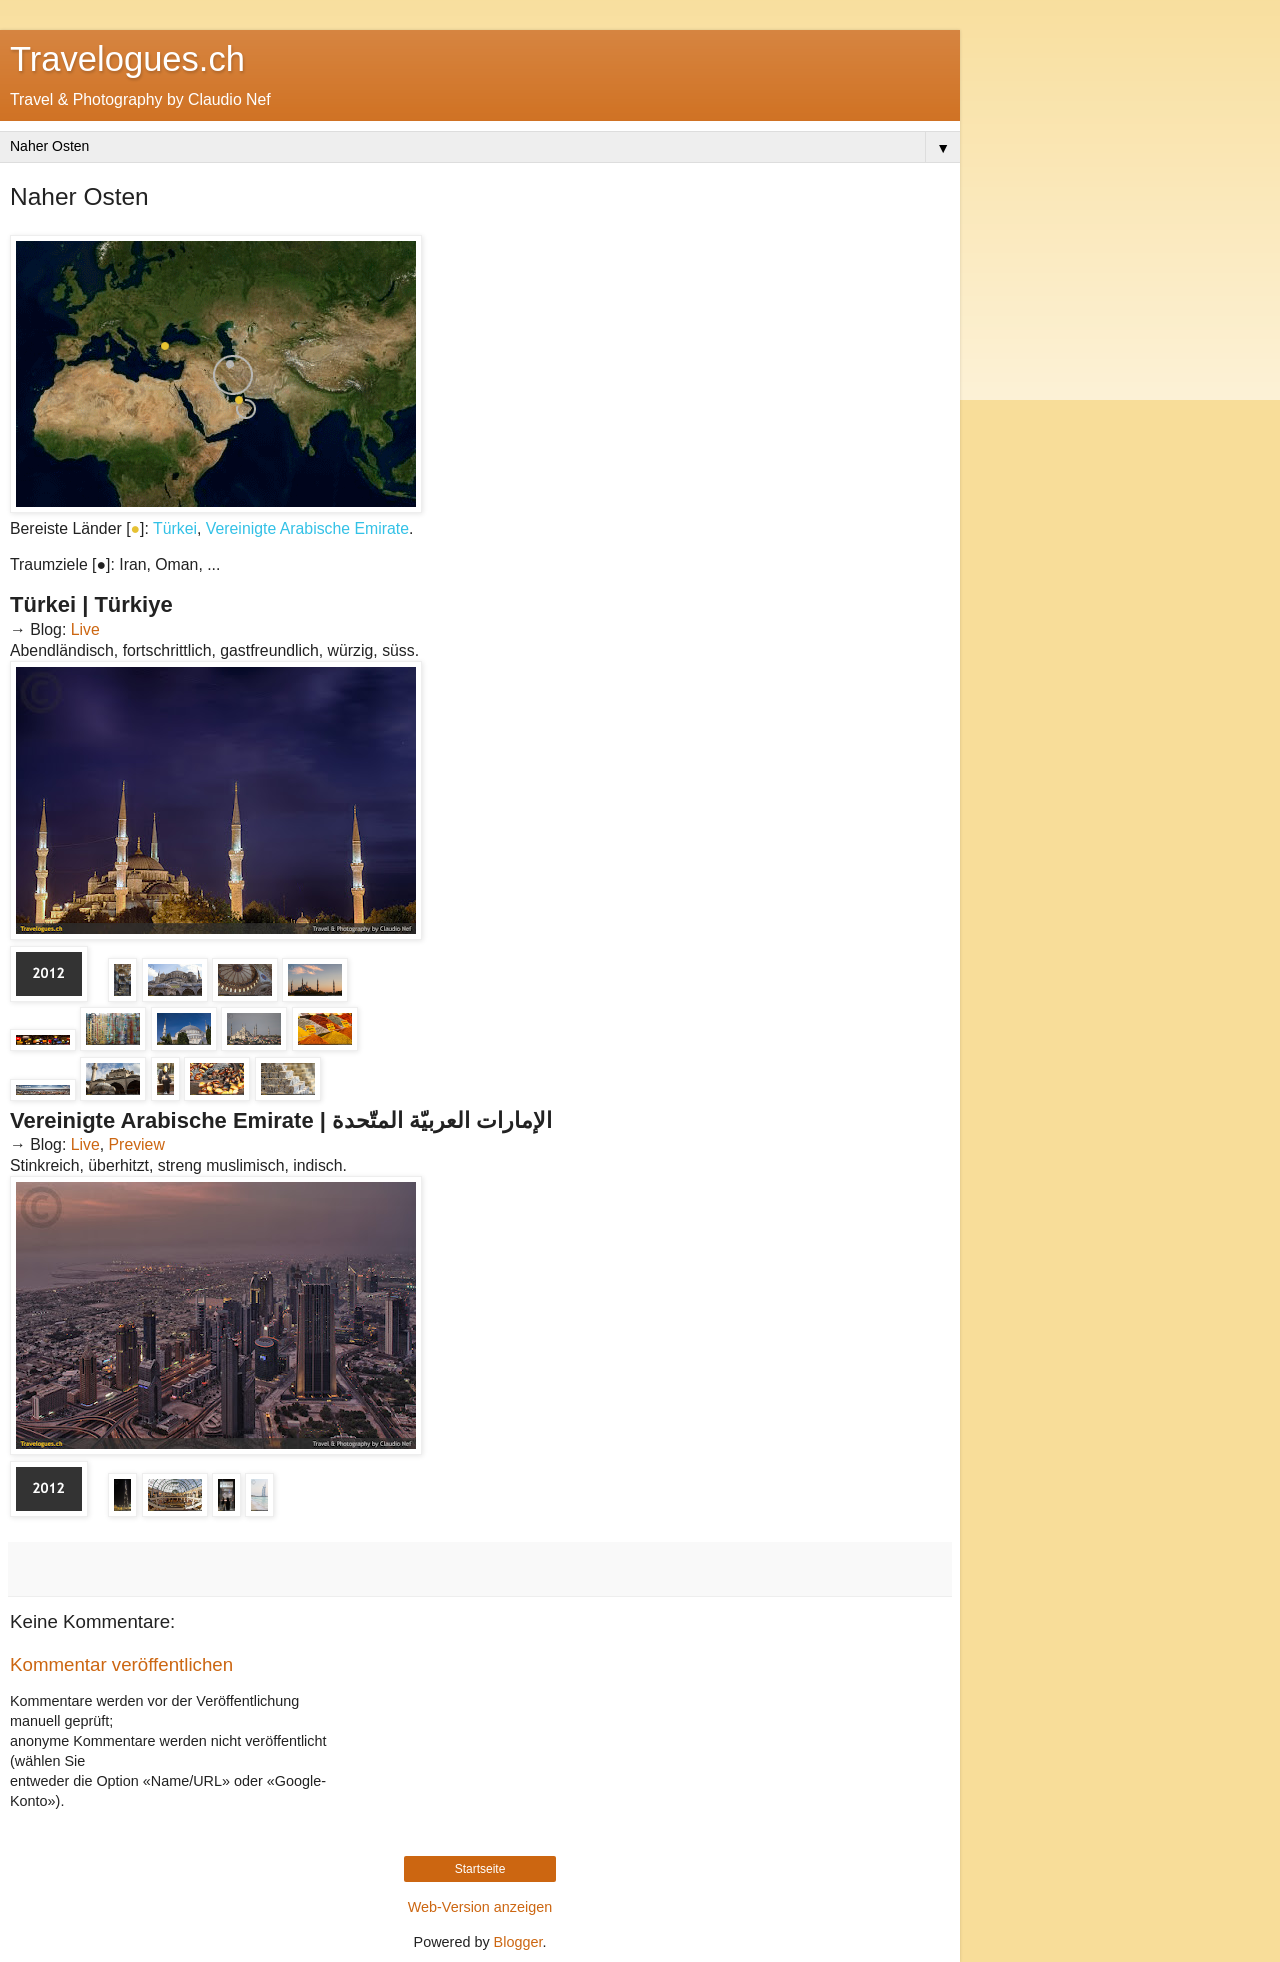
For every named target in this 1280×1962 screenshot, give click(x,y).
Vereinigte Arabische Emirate (307, 528)
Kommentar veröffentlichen (121, 1664)
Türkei (175, 528)
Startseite (480, 1869)
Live (85, 629)
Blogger (518, 1942)
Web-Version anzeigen (480, 1907)
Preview (137, 1144)
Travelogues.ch (127, 59)
